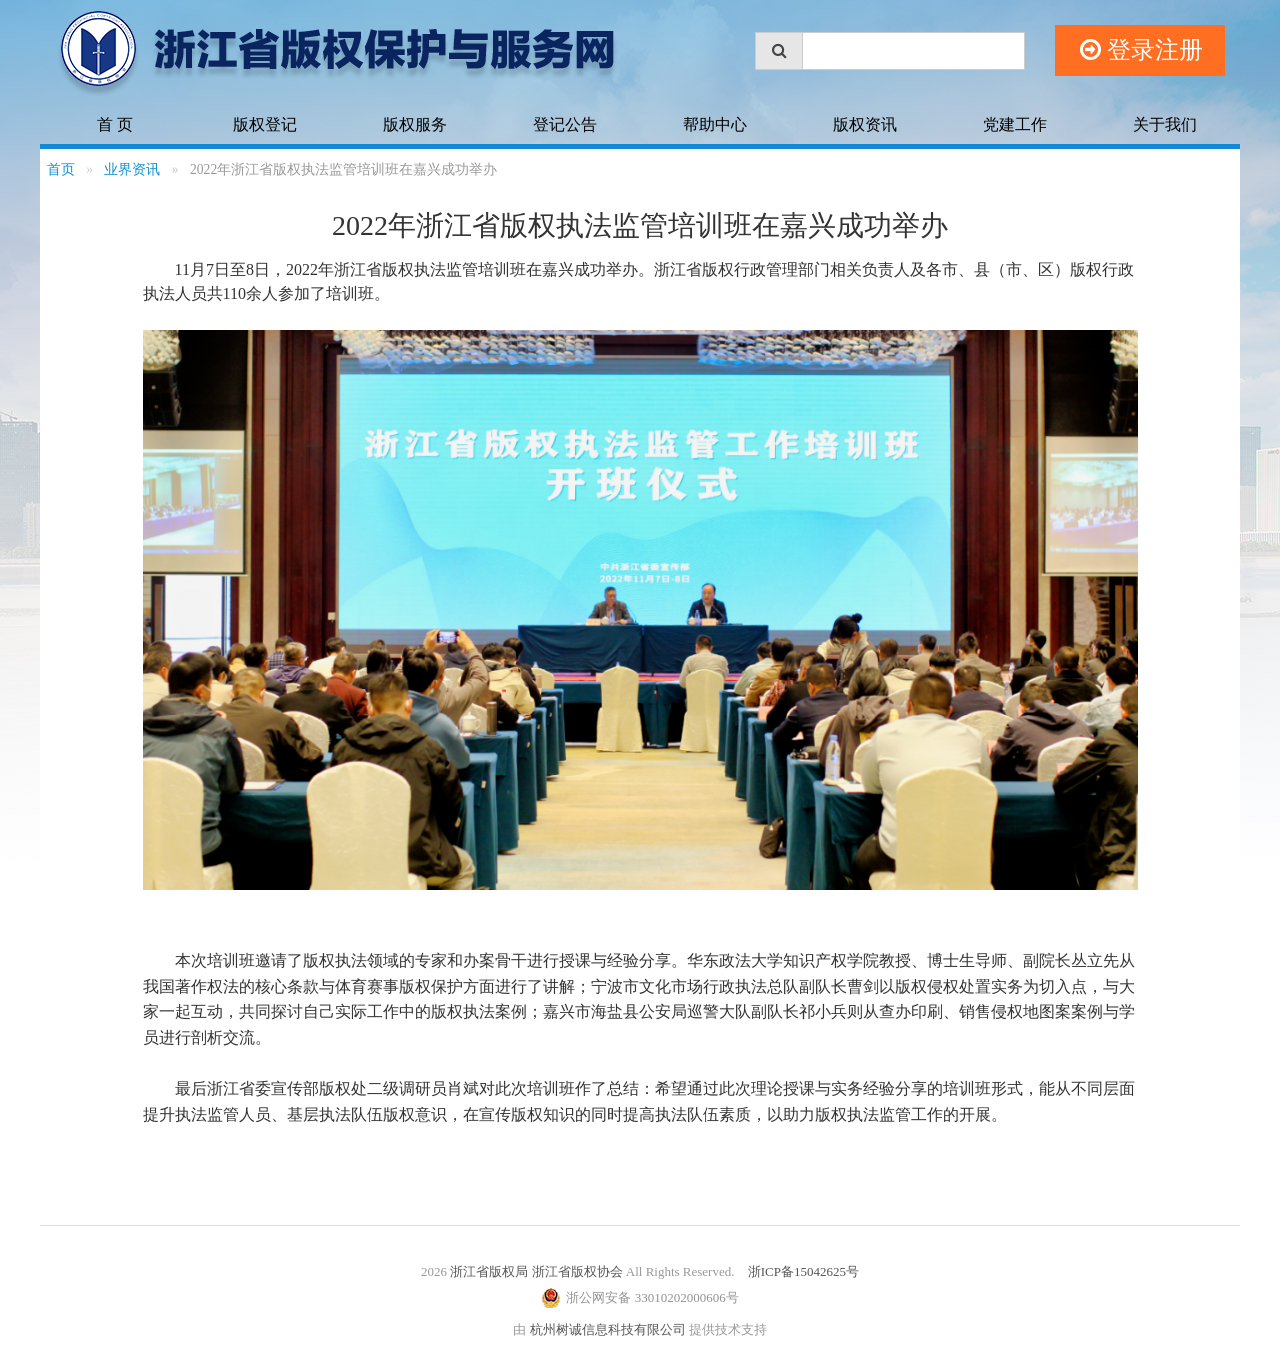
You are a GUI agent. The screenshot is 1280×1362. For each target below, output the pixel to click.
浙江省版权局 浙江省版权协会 (536, 1271)
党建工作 (1015, 124)
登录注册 (1141, 50)
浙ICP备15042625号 (803, 1271)
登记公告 (565, 124)
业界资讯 (132, 169)
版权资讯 (865, 124)
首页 (61, 169)
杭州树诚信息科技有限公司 (608, 1329)
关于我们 (1165, 124)
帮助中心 (715, 124)
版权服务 (415, 124)
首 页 (115, 124)
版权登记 (265, 124)
